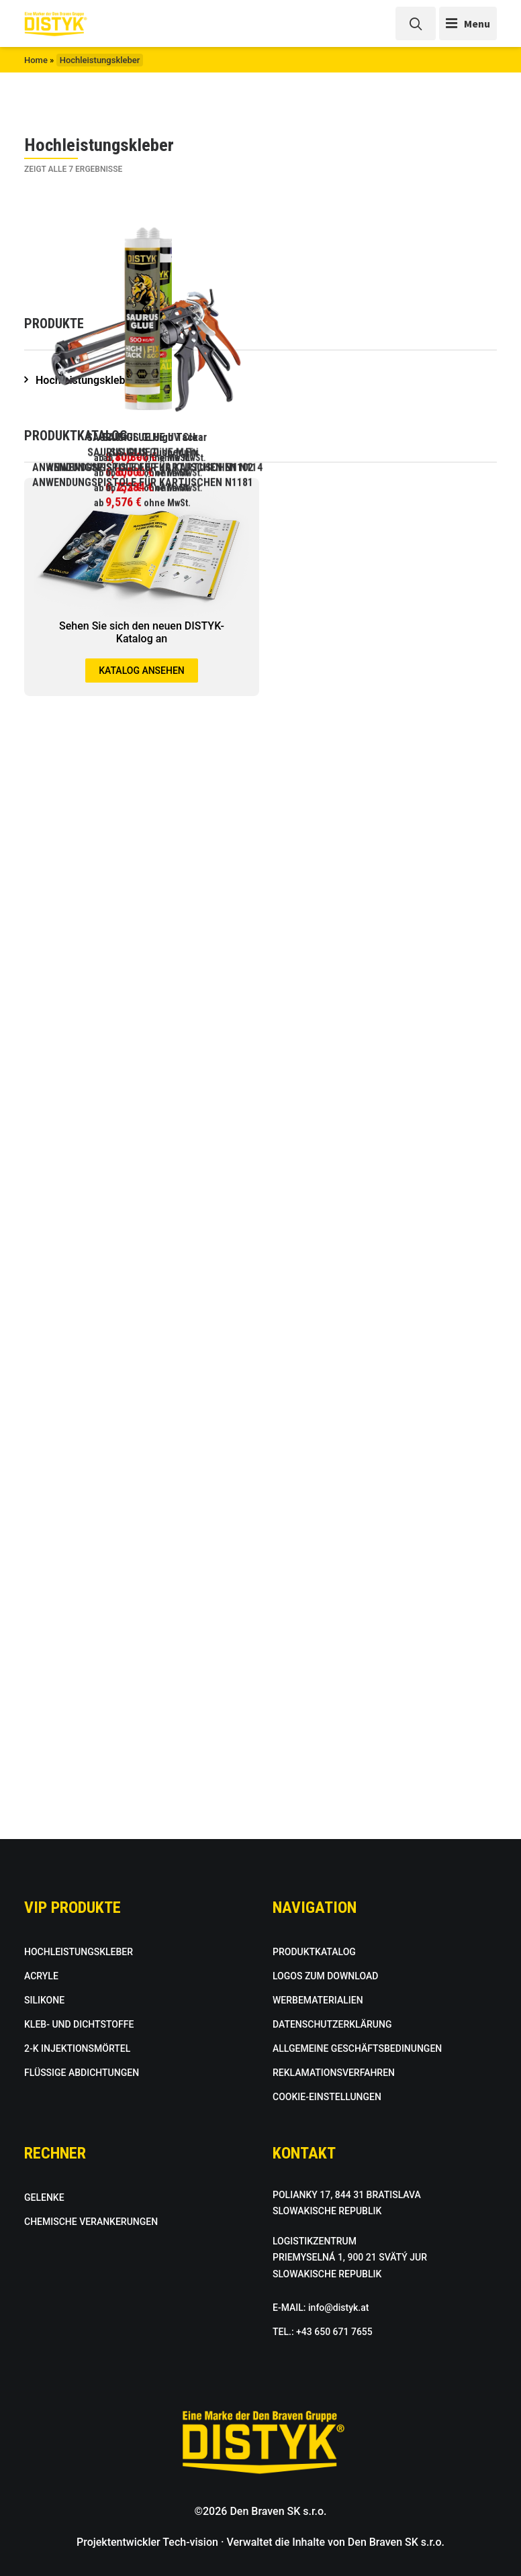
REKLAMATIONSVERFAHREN (334, 2072)
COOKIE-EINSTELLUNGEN (327, 2096)
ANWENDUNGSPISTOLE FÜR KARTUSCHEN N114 (379, 1036)
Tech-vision (190, 2542)
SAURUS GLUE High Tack (142, 437)
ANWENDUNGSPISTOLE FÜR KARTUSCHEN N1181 (142, 1335)
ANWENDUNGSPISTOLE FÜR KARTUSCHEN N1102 (142, 1036)
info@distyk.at (338, 2308)
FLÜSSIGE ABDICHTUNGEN (81, 2072)
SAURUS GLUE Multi (378, 736)
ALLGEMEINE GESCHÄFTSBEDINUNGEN (357, 2048)
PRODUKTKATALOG (314, 1951)
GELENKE (44, 2197)
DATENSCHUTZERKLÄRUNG (332, 2024)
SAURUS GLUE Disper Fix (142, 736)
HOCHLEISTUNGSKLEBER (78, 1951)
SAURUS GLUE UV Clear (379, 437)
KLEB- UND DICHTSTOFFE (79, 2024)
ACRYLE (41, 1976)
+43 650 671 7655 (334, 2332)
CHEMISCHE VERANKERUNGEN (91, 2221)
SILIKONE (44, 2000)
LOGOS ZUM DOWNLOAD (325, 1976)
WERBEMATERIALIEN (318, 2000)
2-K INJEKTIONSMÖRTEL (77, 2048)
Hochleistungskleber (85, 1499)
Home (36, 60)
